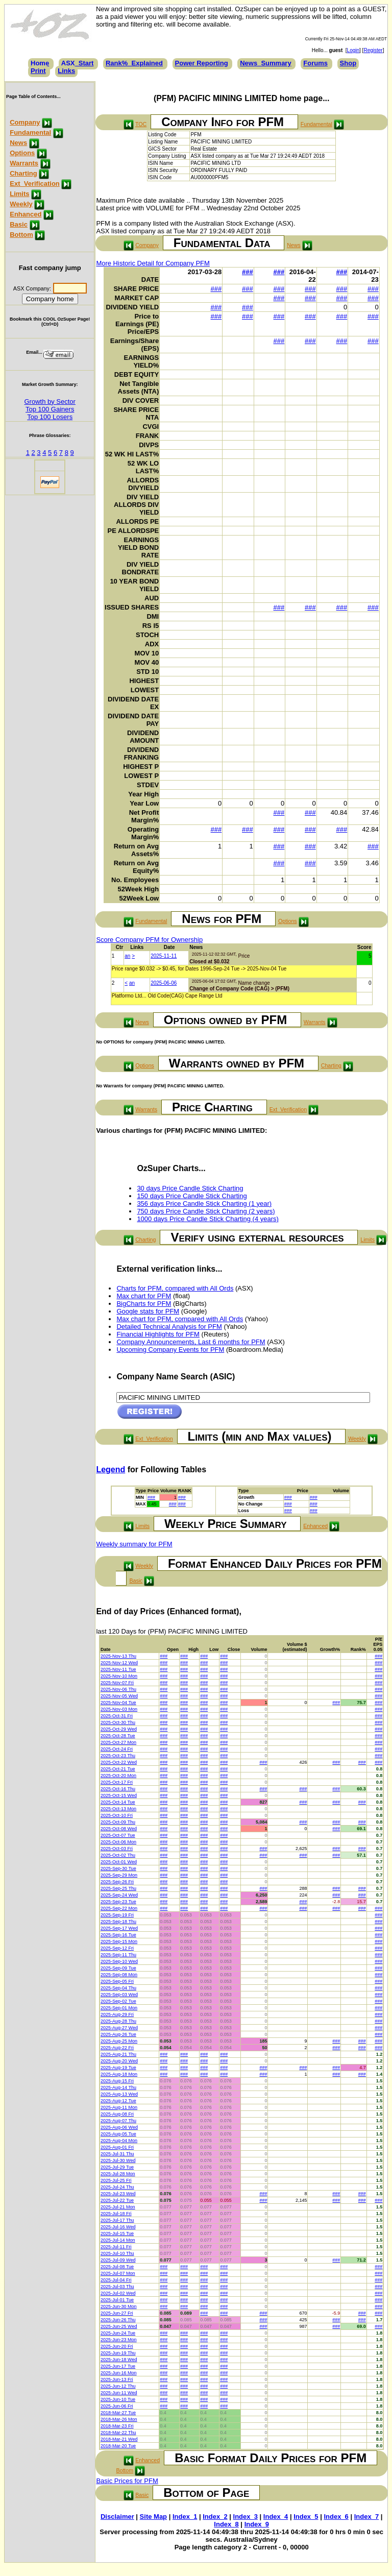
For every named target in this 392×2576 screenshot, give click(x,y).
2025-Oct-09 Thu (118, 1822)
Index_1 (185, 2516)
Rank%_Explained (134, 63)
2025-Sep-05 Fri (117, 1981)
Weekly (21, 204)
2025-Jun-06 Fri (117, 2406)
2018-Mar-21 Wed (119, 2439)
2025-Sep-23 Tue (118, 1901)
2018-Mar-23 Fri (117, 2425)
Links (66, 71)
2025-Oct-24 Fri (117, 1749)
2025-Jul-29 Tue (117, 2167)
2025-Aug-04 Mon (119, 2140)
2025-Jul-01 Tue (117, 2299)
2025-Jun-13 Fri (117, 2379)
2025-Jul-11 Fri (116, 2246)
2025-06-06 (164, 983)
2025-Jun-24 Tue (118, 2333)
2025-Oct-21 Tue (118, 1768)
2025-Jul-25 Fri (116, 2180)
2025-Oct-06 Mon (118, 1841)
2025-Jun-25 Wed (119, 2326)
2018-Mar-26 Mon (119, 2419)
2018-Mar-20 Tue (118, 2445)
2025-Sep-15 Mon (119, 1941)
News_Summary (265, 63)
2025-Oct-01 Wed (119, 1861)
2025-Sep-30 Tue (118, 1868)
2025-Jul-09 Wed (118, 2260)
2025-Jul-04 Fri (116, 2279)
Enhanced (25, 214)
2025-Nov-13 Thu (118, 1656)
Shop (348, 63)
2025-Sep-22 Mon (119, 1908)
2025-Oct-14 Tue (118, 1802)
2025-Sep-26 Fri (117, 1881)
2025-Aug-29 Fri (117, 2014)
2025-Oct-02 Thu (118, 1855)
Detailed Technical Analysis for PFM (169, 1326)
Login (353, 50)
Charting (23, 173)
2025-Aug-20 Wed (119, 2060)
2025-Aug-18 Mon (119, 2074)
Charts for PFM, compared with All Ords (174, 1288)
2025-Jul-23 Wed (118, 2193)
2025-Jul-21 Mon (118, 2206)
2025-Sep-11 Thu (118, 1954)
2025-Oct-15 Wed (119, 1795)
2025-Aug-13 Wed (119, 2094)
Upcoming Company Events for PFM (170, 1349)
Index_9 (256, 2524)
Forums (315, 63)
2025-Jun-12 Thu (118, 2386)
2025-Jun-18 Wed (119, 2359)
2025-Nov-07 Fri (117, 1682)
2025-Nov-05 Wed (119, 1695)
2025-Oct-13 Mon (118, 1808)
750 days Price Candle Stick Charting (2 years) (206, 1211)
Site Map (153, 2516)
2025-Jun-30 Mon (119, 2306)
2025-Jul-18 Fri (116, 2213)
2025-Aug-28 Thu (118, 2021)
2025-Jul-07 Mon (118, 2273)
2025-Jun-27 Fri (117, 2313)
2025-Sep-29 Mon (119, 1875)
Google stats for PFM (147, 1311)
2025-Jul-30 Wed (118, 2160)
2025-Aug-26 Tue (118, 2034)
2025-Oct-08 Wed (119, 1828)
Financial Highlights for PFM (158, 1334)
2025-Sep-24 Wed (119, 1895)
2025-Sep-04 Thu (118, 1987)
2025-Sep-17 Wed (119, 1928)
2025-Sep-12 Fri (117, 1948)
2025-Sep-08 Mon (119, 1974)
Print (38, 71)
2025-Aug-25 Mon (119, 2041)
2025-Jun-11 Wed (119, 2392)
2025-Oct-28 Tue (118, 1735)
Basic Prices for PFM (127, 2481)
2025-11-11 (164, 956)
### (247, 272)
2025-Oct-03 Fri (117, 1848)
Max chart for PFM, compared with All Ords (179, 1319)
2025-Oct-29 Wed (119, 1729)
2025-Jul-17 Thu (117, 2220)
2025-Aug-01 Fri (117, 2147)
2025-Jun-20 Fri (117, 2346)
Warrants (24, 163)
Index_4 (275, 2516)
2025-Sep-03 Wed (119, 1994)
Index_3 (245, 2516)
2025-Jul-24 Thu (117, 2187)
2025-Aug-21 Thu (118, 2054)
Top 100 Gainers (50, 409)
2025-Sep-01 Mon (119, 2007)
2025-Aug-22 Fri (117, 2047)
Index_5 (305, 2516)
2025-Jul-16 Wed (118, 2226)
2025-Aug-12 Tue (118, 2100)
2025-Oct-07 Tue (118, 1835)
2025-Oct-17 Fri (117, 1782)
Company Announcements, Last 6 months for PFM (190, 1342)
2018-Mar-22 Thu (118, 2432)
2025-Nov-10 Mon (119, 1676)
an (127, 956)
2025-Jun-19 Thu (118, 2352)
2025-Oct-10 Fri (117, 1815)
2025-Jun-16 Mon (119, 2372)
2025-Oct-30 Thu (118, 1722)
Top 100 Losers (49, 417)
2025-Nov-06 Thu (118, 1689)
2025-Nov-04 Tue (118, 1702)
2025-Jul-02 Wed (118, 2293)
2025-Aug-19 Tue (118, 2067)
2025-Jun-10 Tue (118, 2399)
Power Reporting (201, 63)
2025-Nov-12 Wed (119, 1662)
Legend (110, 1469)
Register (372, 50)
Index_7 (366, 2516)
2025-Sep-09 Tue (118, 1968)
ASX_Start (77, 63)
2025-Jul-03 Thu (117, 2286)
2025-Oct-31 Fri (117, 1715)
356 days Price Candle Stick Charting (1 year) (204, 1203)
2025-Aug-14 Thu (118, 2087)
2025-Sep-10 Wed (119, 1961)
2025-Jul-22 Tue (117, 2200)
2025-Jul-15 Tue (117, 2233)
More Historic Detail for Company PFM (153, 263)
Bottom (21, 234)
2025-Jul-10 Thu (117, 2253)
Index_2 (215, 2516)
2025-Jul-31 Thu (117, 2153)
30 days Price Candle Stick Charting (190, 1188)
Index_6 (336, 2516)
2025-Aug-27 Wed (119, 2027)
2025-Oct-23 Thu (118, 1755)
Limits (19, 194)
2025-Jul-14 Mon (118, 2240)
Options (22, 153)
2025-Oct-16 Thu (118, 1788)
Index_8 (226, 2524)
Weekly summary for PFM (134, 1544)
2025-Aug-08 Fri (117, 2114)
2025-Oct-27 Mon (118, 1742)
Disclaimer (117, 2516)
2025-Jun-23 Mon (119, 2339)
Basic (19, 224)
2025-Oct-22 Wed (119, 1762)
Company (25, 122)
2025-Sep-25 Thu (118, 1888)
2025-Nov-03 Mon (119, 1709)
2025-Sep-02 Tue (118, 2001)
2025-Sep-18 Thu (118, 1921)
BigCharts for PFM (143, 1303)
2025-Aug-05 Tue (118, 2133)
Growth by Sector (49, 401)
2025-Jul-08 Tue (117, 2266)
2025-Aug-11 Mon (119, 2107)
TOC (140, 124)
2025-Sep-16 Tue (118, 1934)
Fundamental (30, 132)
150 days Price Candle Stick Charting (192, 1196)
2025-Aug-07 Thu (118, 2120)
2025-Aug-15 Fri (117, 2080)
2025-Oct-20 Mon (118, 1775)
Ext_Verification (35, 183)
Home (40, 63)
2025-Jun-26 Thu (118, 2319)
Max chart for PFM (143, 1296)
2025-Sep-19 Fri (117, 1914)
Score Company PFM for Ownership (149, 939)
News (18, 143)
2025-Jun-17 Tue (118, 2366)
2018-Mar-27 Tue (118, 2412)
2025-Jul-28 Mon (118, 2173)
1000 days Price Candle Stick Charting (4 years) (207, 1219)
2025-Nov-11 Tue (118, 1669)
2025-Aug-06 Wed (119, 2127)
